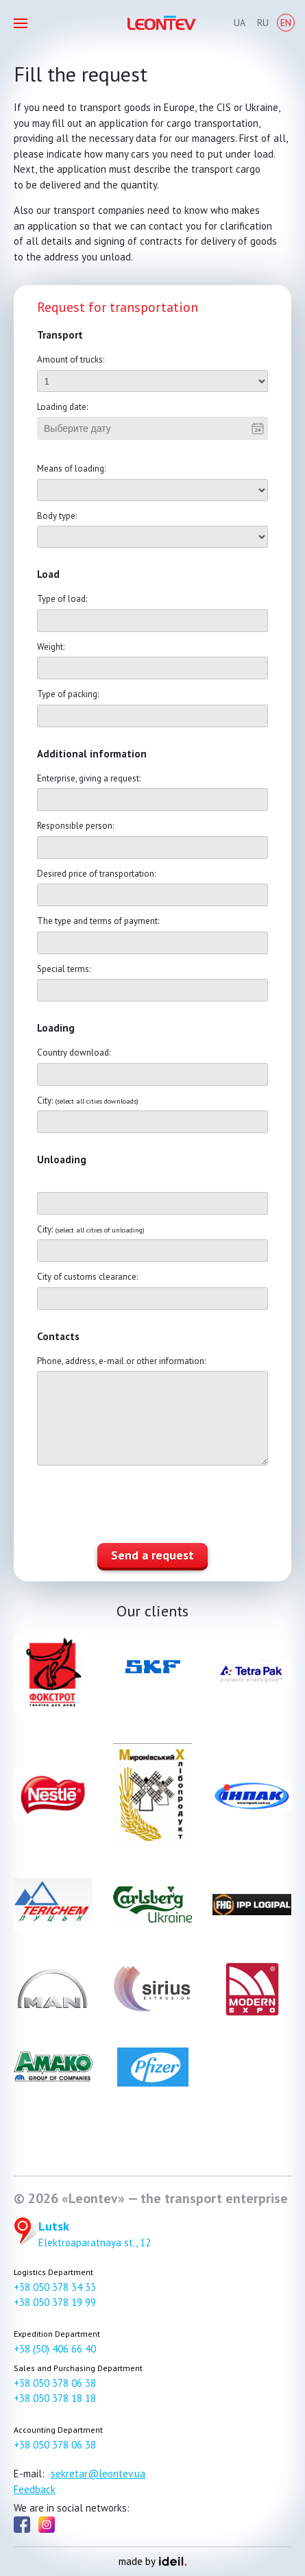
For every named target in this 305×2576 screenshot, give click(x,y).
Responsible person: (75, 825)
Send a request (152, 1555)
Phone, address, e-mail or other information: (121, 1361)
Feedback (35, 2489)
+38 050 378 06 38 (55, 2383)
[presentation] (141, 1506)
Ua (239, 22)
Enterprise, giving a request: (89, 778)
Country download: (73, 1052)
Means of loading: (71, 468)
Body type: (57, 516)
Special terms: (63, 969)
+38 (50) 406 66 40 (55, 2348)
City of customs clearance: (87, 1277)
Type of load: (62, 599)
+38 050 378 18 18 (55, 2398)
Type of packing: (68, 694)
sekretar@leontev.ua (98, 2473)
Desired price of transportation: (96, 873)
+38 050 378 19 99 (55, 2302)
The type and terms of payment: (98, 921)
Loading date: (62, 407)
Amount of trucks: (70, 359)
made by (152, 2561)
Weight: (50, 647)
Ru (263, 22)
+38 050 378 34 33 (55, 2287)
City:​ (87, 1100)
